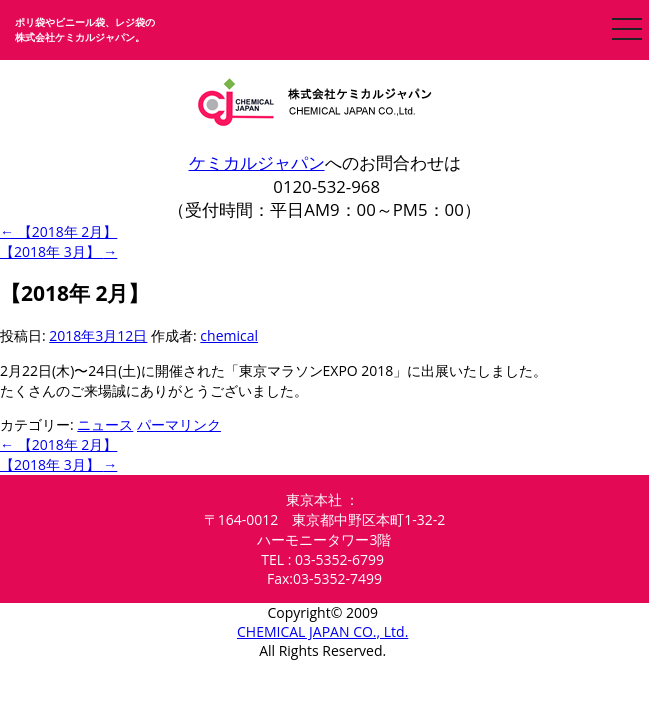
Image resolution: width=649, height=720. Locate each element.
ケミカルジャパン (257, 162)
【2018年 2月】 (58, 231)
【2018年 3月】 (58, 251)
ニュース (105, 424)
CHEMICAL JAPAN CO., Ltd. (322, 631)
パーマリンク (179, 424)
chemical (229, 335)
